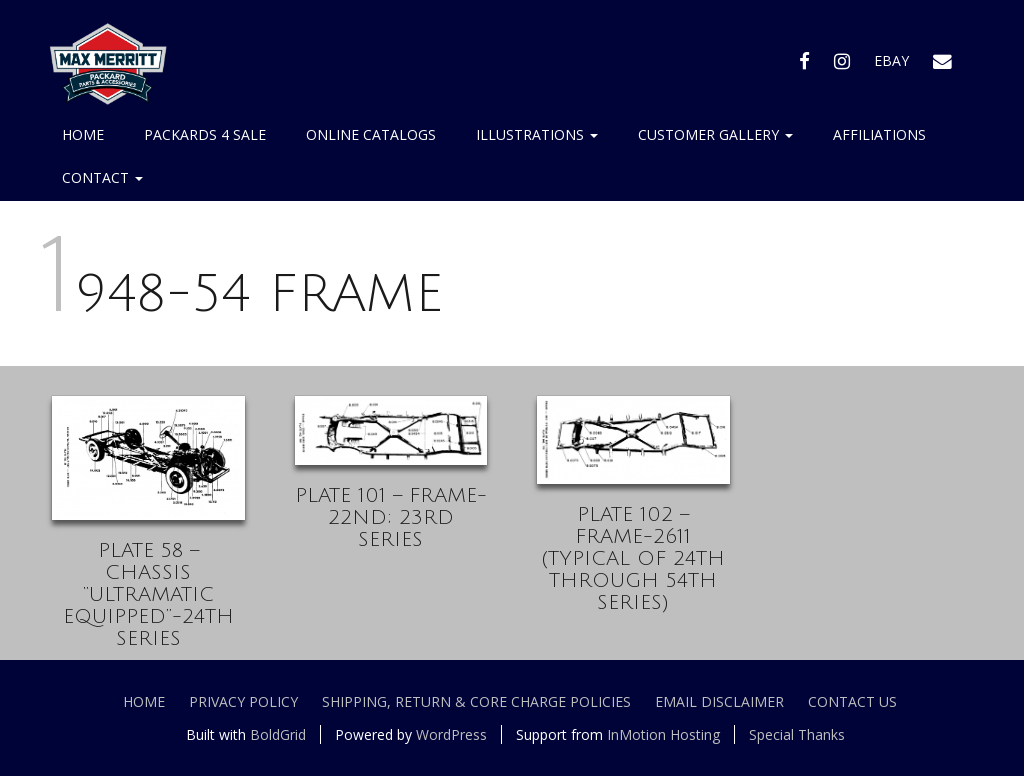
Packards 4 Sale (205, 134)
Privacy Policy (243, 701)
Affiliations (879, 134)
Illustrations (537, 134)
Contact (102, 177)
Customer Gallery (715, 134)
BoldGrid (278, 734)
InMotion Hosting (663, 734)
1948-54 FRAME (242, 294)
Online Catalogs (371, 134)
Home (83, 134)
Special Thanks (797, 734)
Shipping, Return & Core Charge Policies (476, 701)
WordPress (451, 734)
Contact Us (852, 701)
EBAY (891, 60)
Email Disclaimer (719, 701)
